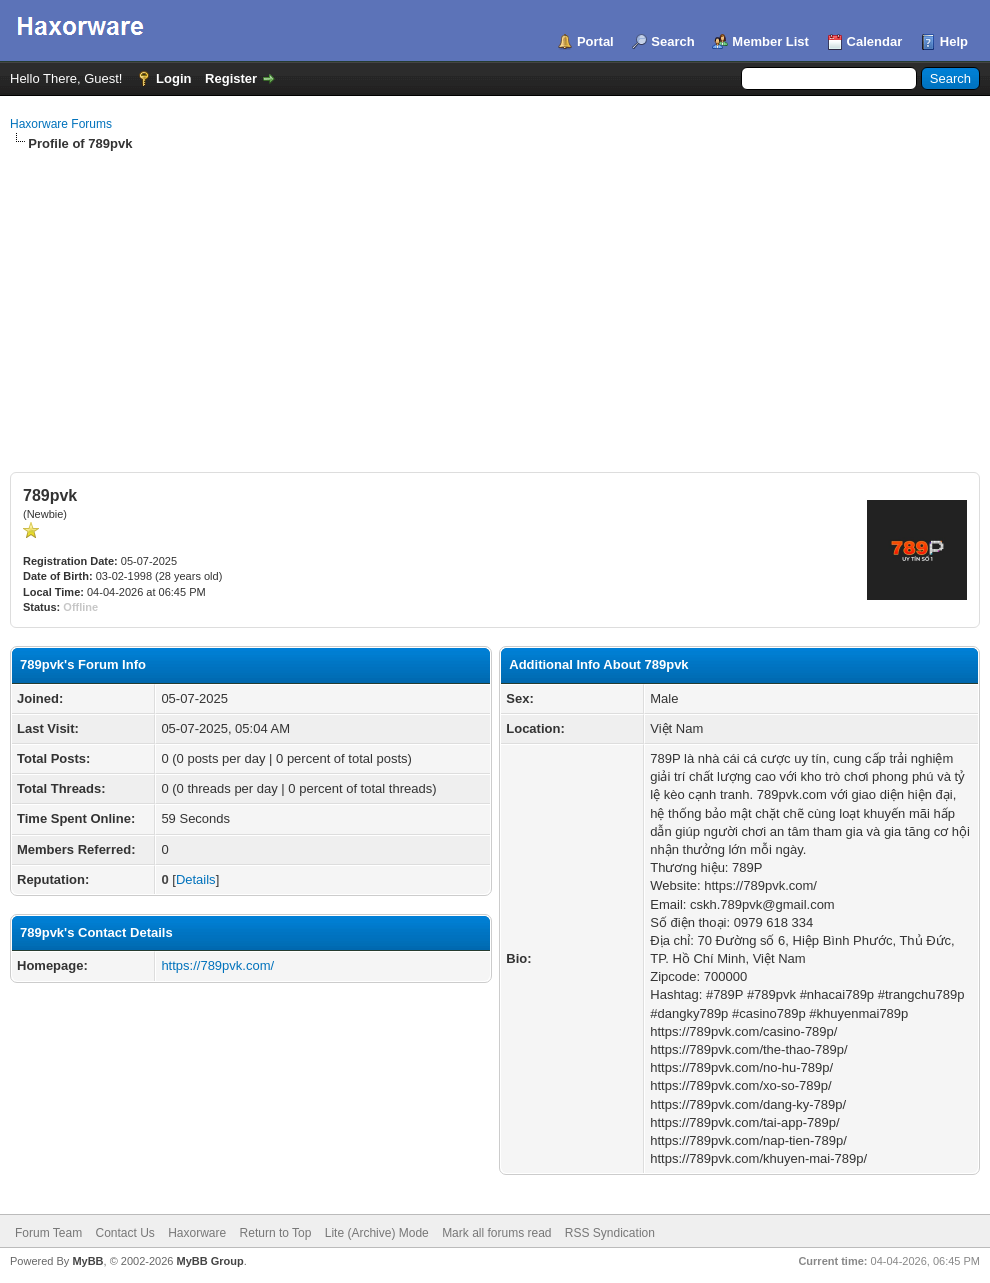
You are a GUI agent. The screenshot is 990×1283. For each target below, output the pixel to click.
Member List (770, 41)
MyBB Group (209, 1261)
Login (173, 78)
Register (231, 78)
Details (196, 879)
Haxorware (197, 1233)
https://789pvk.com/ (217, 965)
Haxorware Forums (61, 124)
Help (954, 41)
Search (672, 41)
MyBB (87, 1261)
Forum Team (48, 1233)
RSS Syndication (610, 1233)
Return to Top (276, 1233)
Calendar (875, 41)
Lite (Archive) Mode (377, 1233)
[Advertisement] (495, 303)
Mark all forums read (496, 1233)
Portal (595, 41)
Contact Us (124, 1233)
